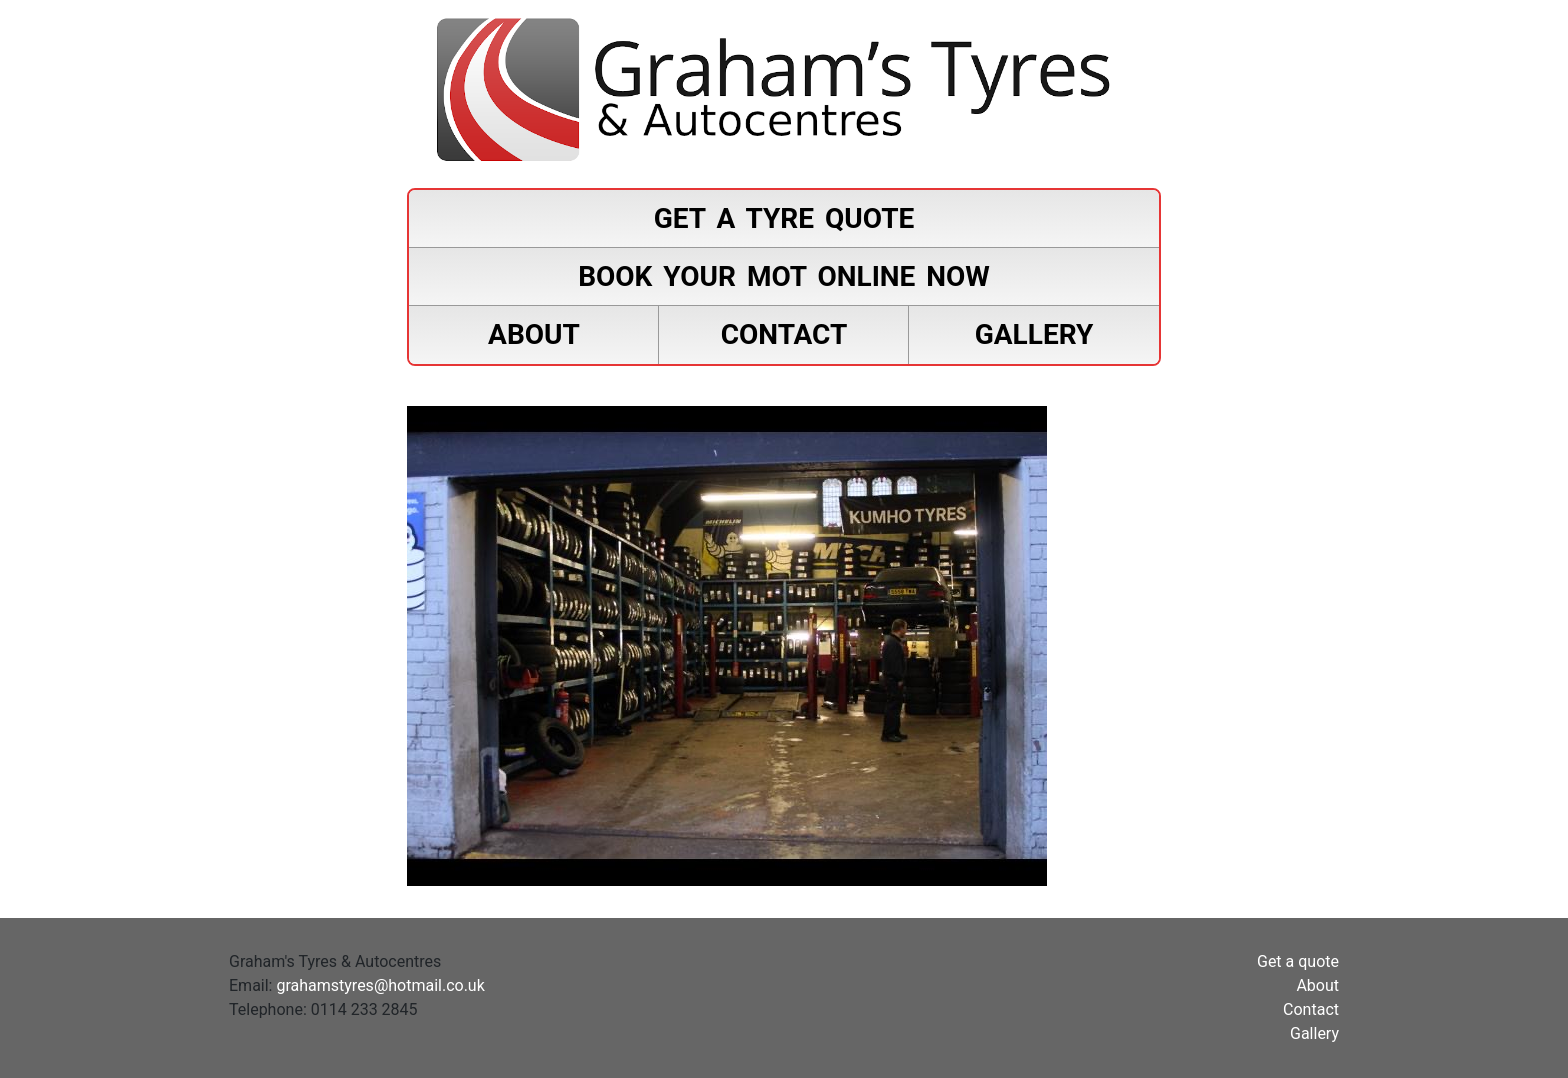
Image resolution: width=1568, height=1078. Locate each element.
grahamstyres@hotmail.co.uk (380, 985)
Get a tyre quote (784, 218)
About (534, 334)
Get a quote (1298, 961)
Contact (784, 334)
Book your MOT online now (784, 276)
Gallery (1034, 334)
